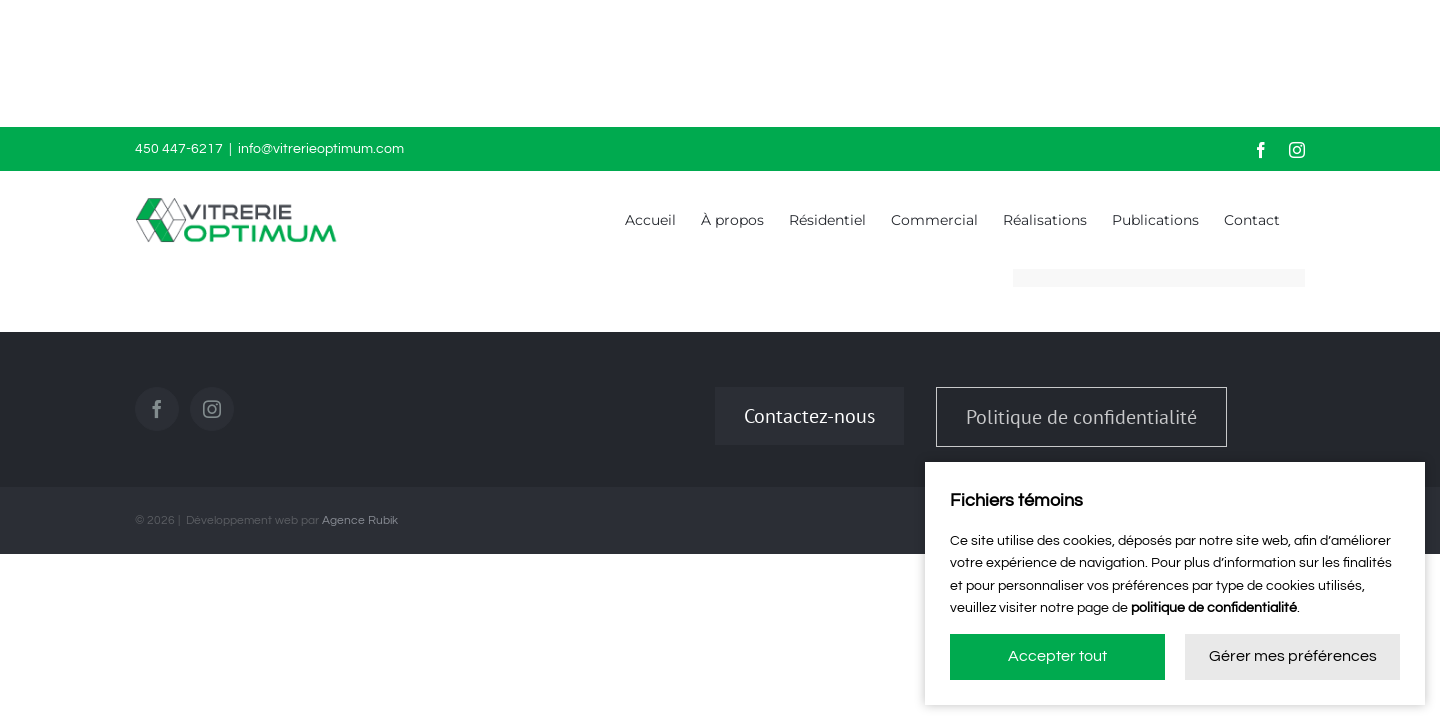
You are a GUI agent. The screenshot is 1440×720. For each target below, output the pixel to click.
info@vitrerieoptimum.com (321, 149)
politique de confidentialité (1214, 608)
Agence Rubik (360, 520)
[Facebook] (157, 409)
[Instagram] (212, 409)
